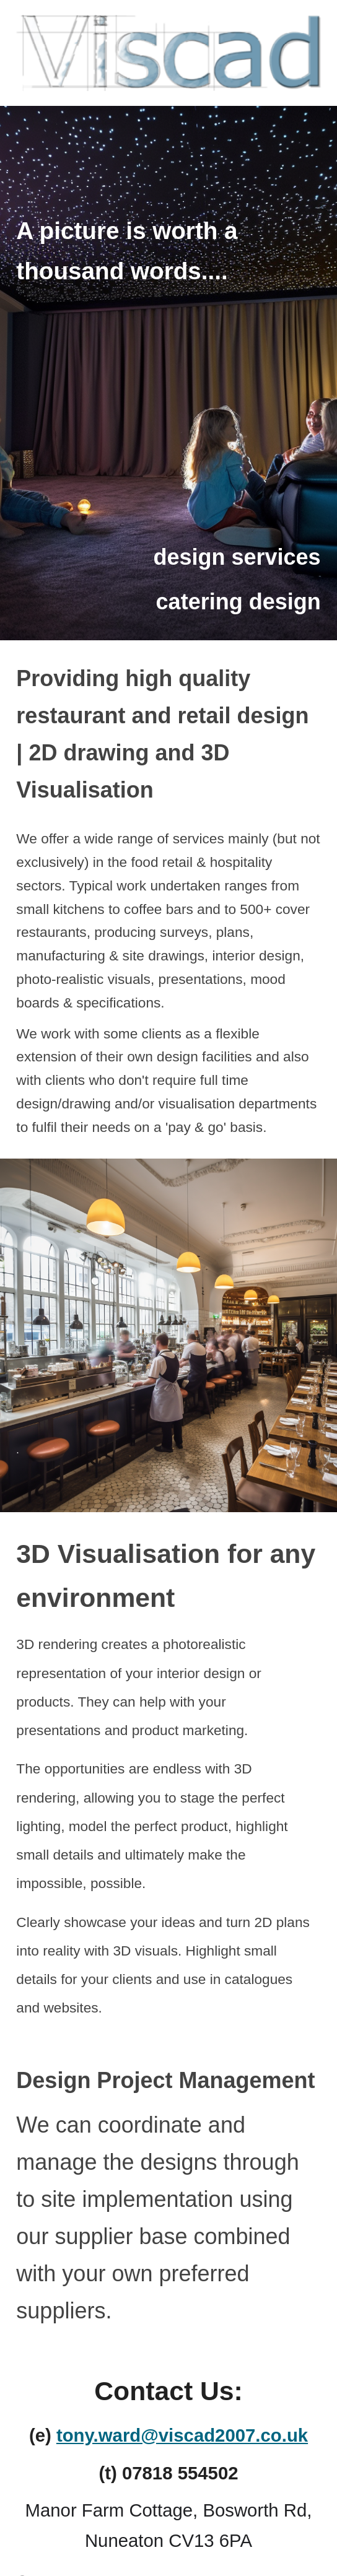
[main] (168, 247)
